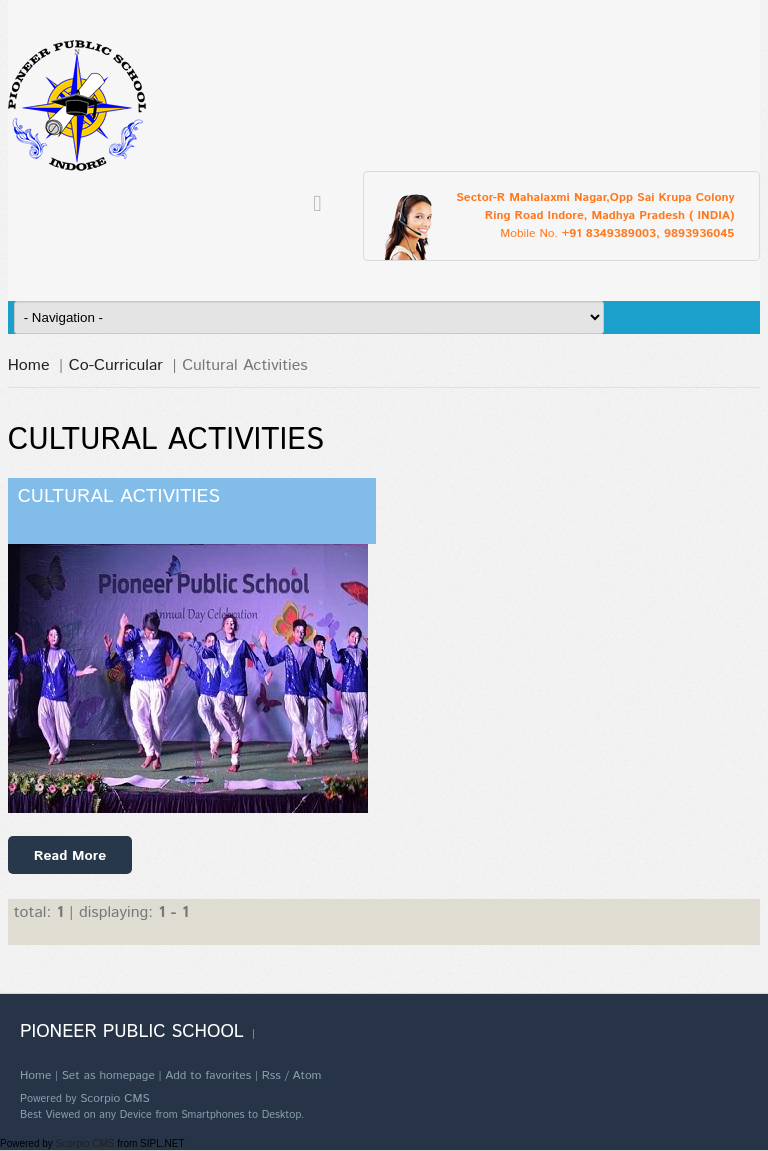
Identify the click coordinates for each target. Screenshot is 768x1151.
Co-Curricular (116, 365)
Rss (271, 1075)
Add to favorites (208, 1075)
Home (29, 365)
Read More (70, 856)
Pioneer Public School (132, 1032)
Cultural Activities (119, 496)
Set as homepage (108, 1075)
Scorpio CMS (115, 1098)
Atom (306, 1075)
